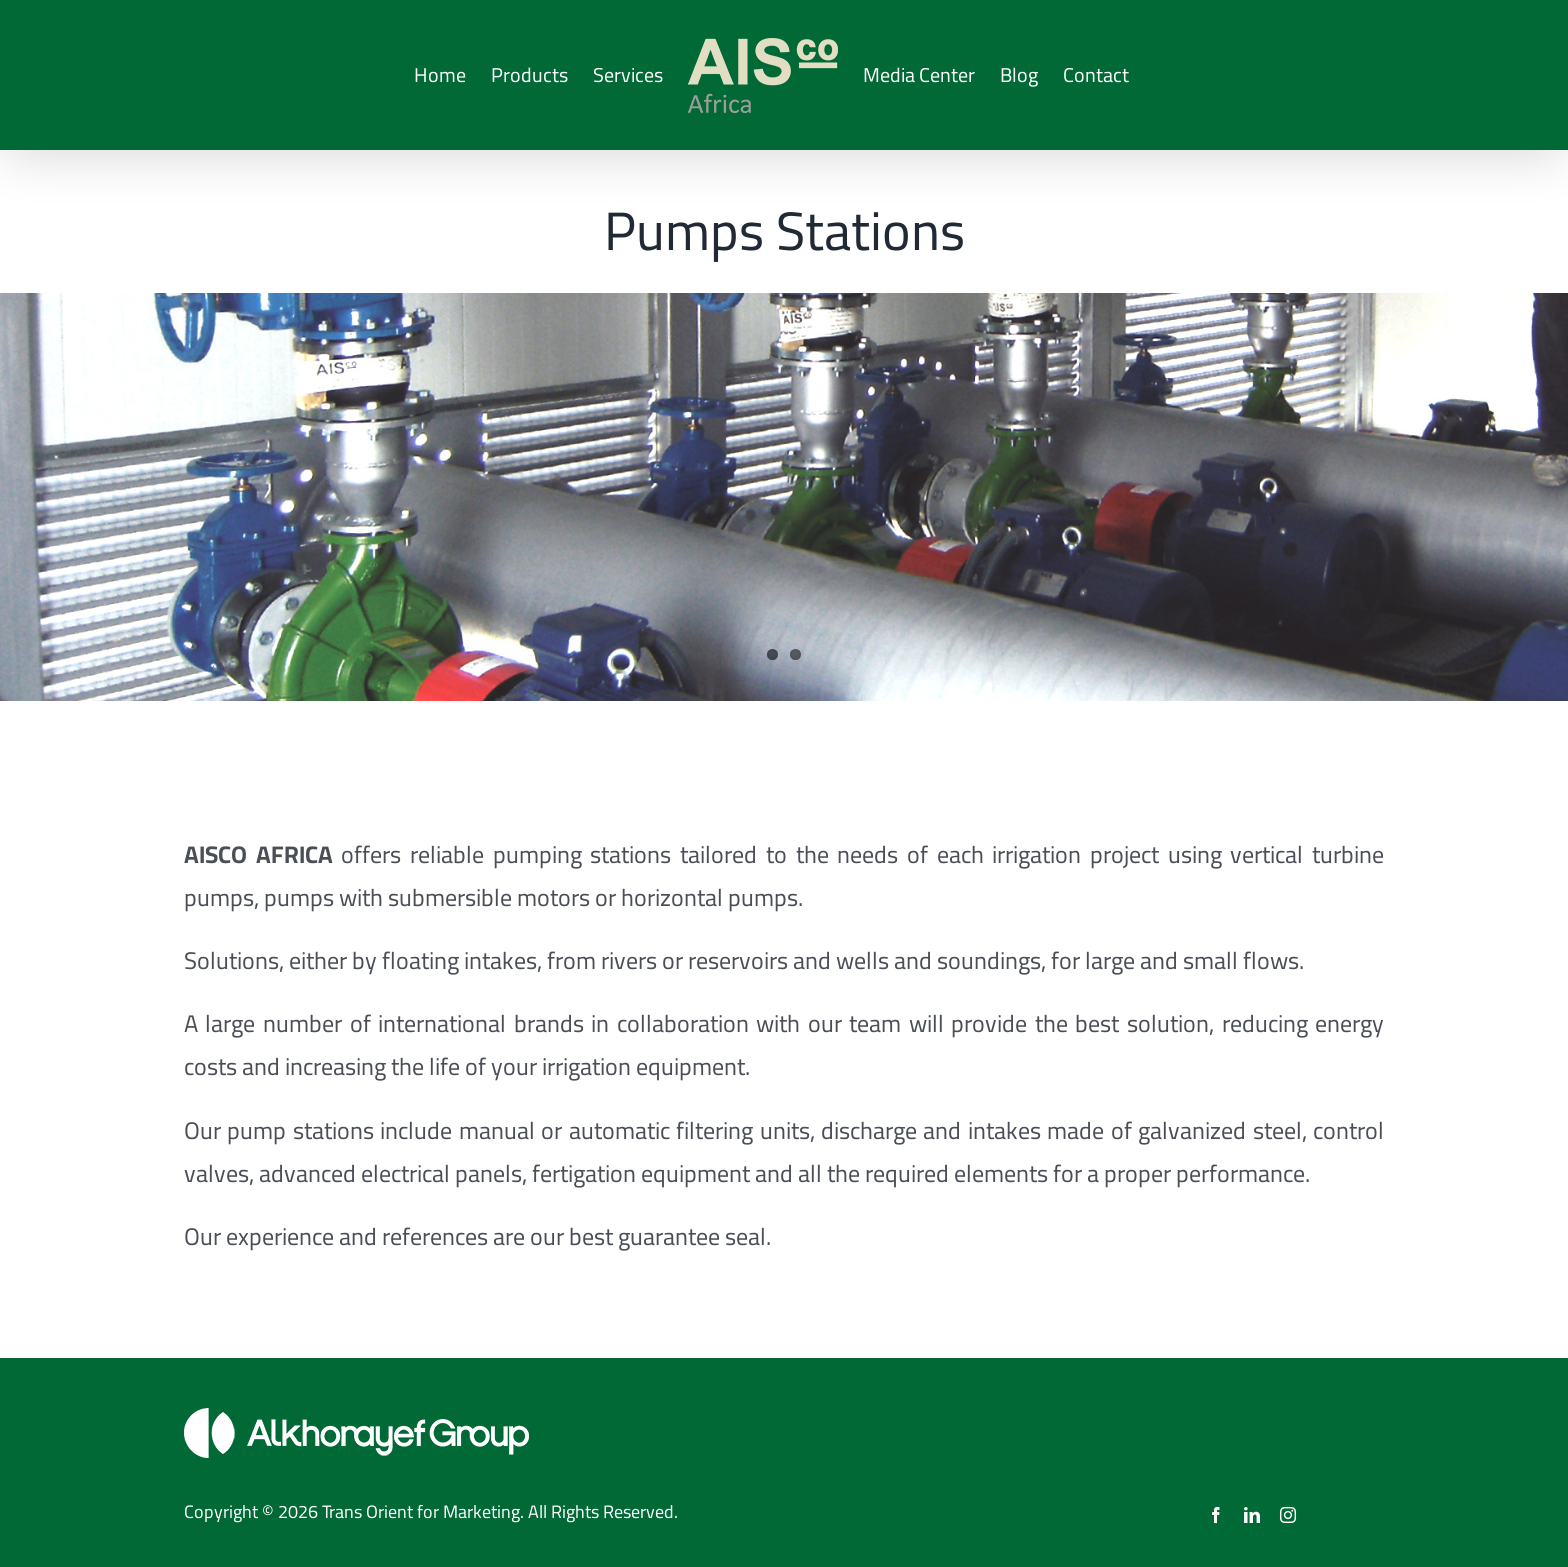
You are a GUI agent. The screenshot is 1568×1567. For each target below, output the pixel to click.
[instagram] (1288, 1515)
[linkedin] (1252, 1515)
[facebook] (1216, 1515)
